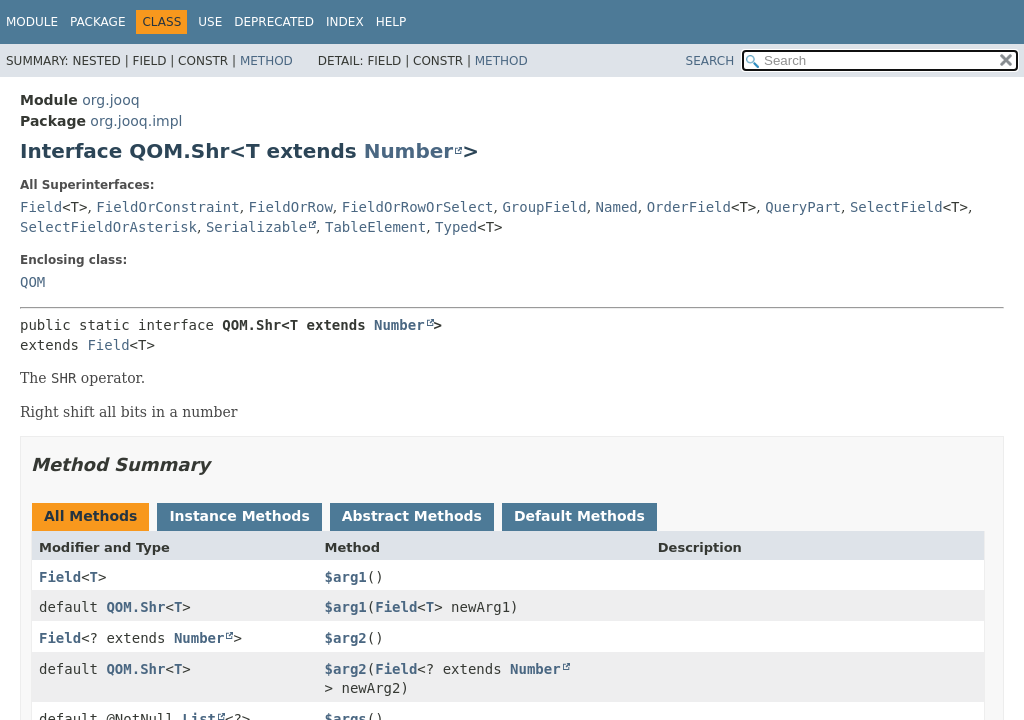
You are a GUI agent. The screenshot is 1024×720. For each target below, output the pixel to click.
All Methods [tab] (90, 516)
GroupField (544, 207)
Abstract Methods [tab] (412, 516)
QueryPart (803, 207)
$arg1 (346, 577)
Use (210, 22)
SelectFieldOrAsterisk (108, 227)
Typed (456, 227)
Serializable (256, 227)
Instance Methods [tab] (239, 516)
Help (391, 22)
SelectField (896, 207)
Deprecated (274, 22)
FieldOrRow (291, 207)
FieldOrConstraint (167, 207)
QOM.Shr (135, 607)
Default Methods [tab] (579, 516)
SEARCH (710, 61)
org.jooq (110, 100)
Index (345, 22)
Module (32, 22)
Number (409, 151)
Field (41, 207)
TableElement (375, 227)
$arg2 (346, 638)
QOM (32, 282)
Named (617, 207)
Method (266, 61)
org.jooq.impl (136, 121)
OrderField (689, 207)
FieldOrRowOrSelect (418, 207)
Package (97, 22)
